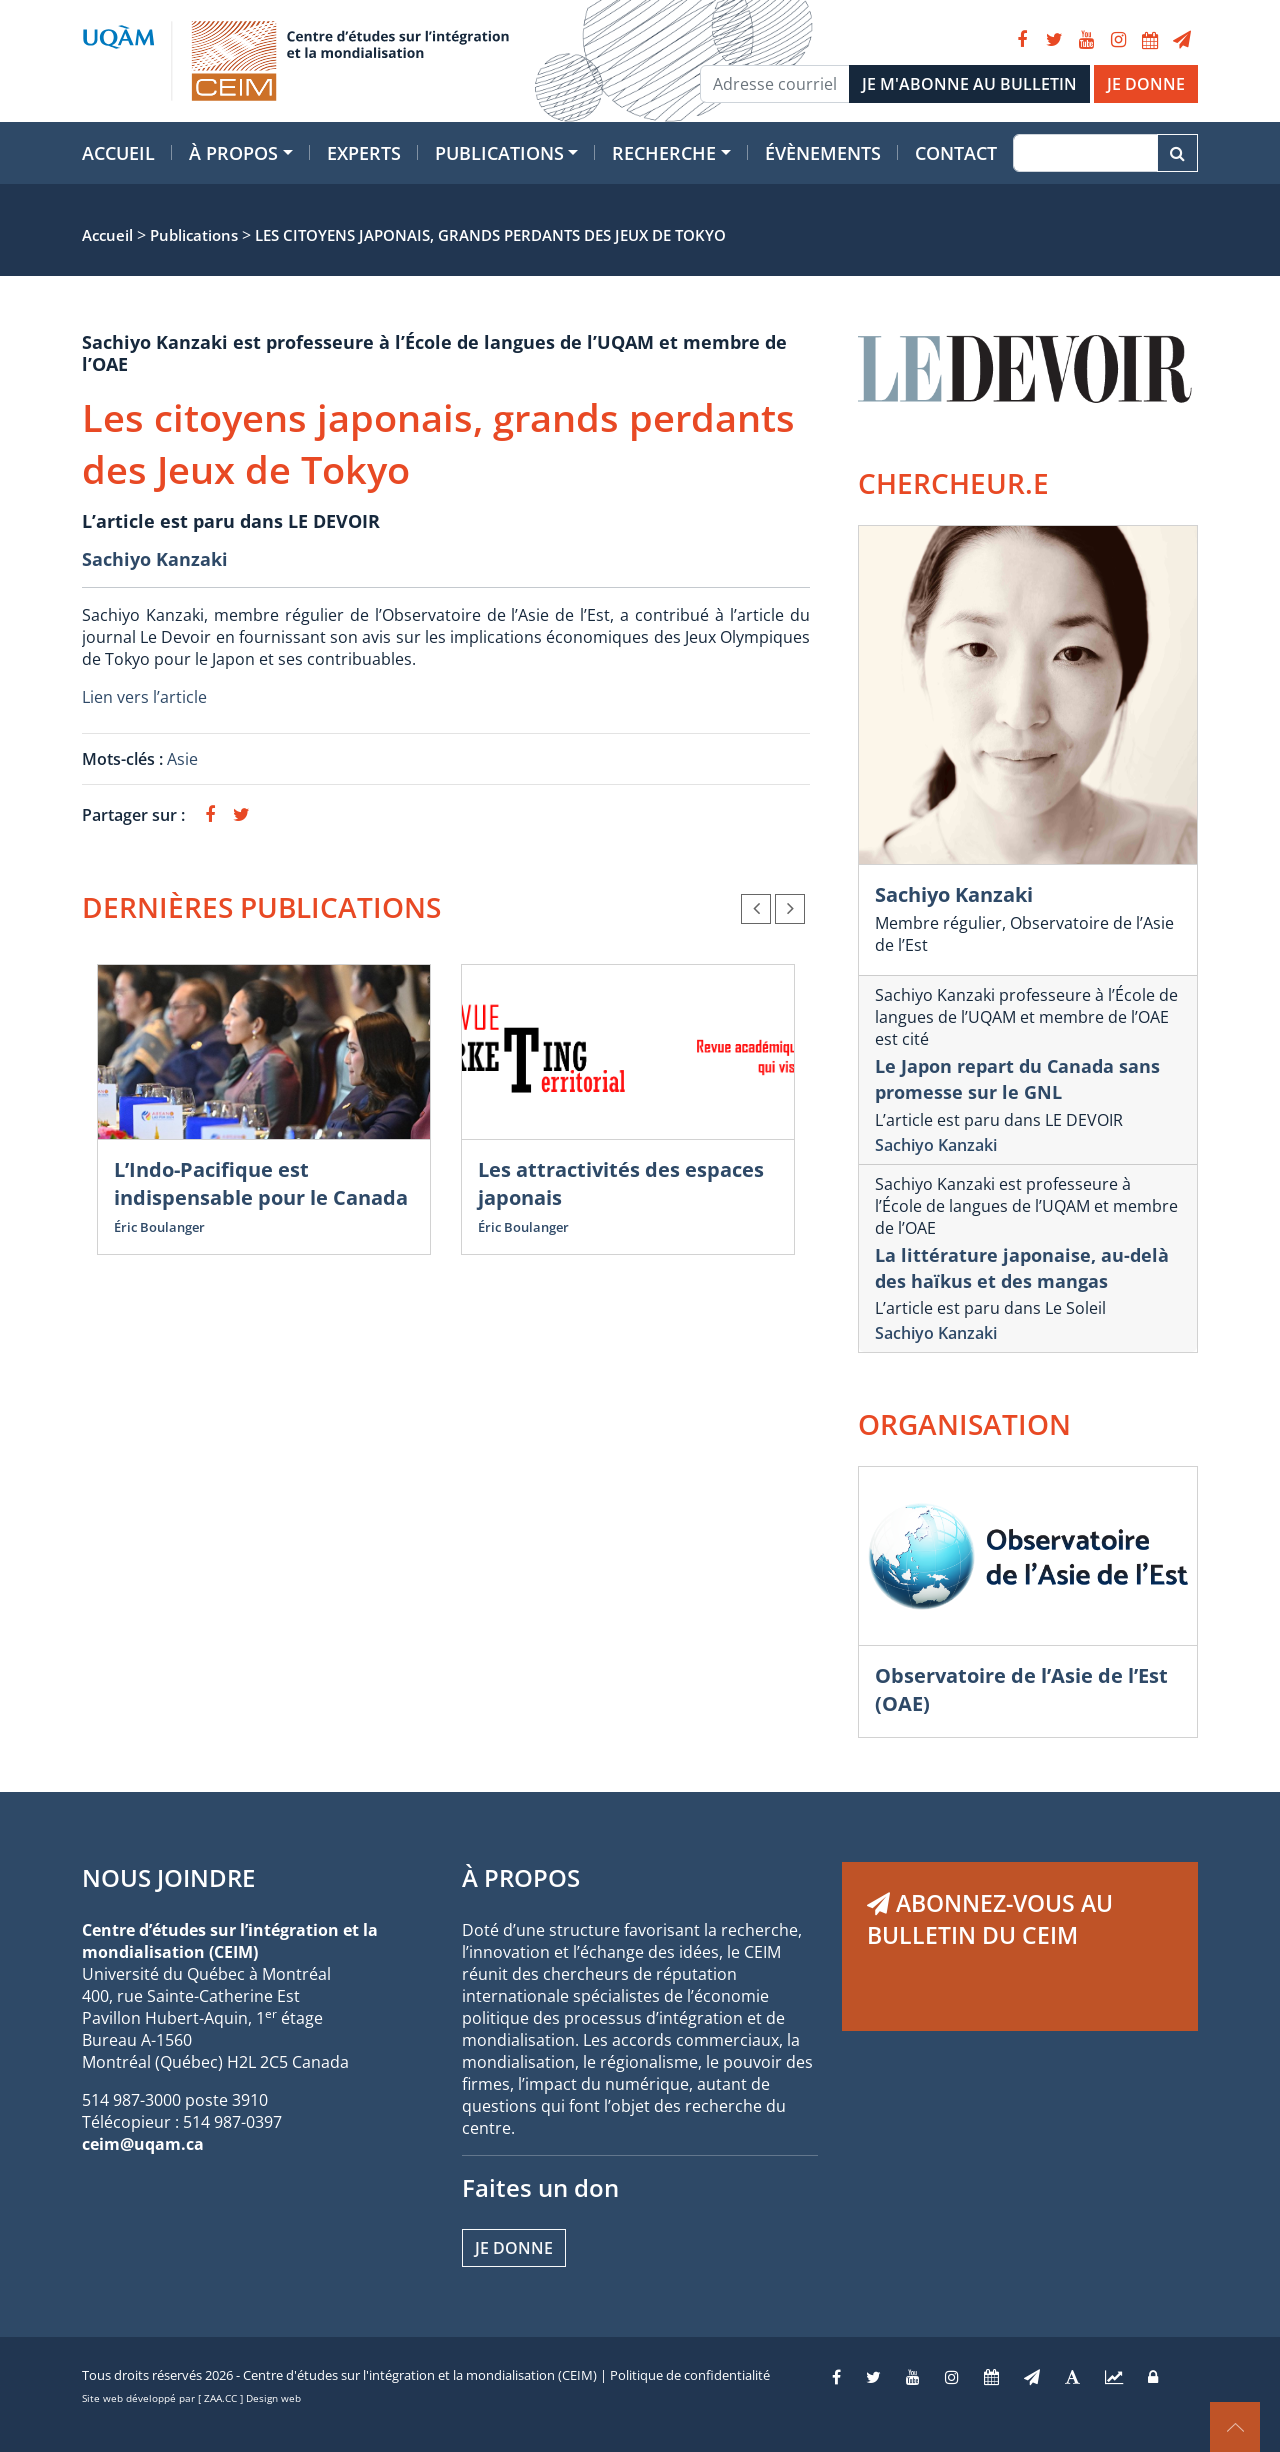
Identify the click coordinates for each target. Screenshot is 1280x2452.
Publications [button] (499, 153)
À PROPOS (521, 1877)
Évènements (823, 153)
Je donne (514, 2248)
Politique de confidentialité (690, 2375)
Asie (182, 759)
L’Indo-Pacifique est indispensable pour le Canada (261, 1183)
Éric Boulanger (159, 1227)
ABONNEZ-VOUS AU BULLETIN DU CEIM (990, 1919)
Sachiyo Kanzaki (155, 559)
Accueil (118, 153)
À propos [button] (233, 153)
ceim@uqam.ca (143, 2144)
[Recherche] (1085, 153)
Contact (956, 153)
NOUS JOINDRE (168, 1877)
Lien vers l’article (144, 697)
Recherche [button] (664, 153)
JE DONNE (1146, 84)
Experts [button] (364, 153)
